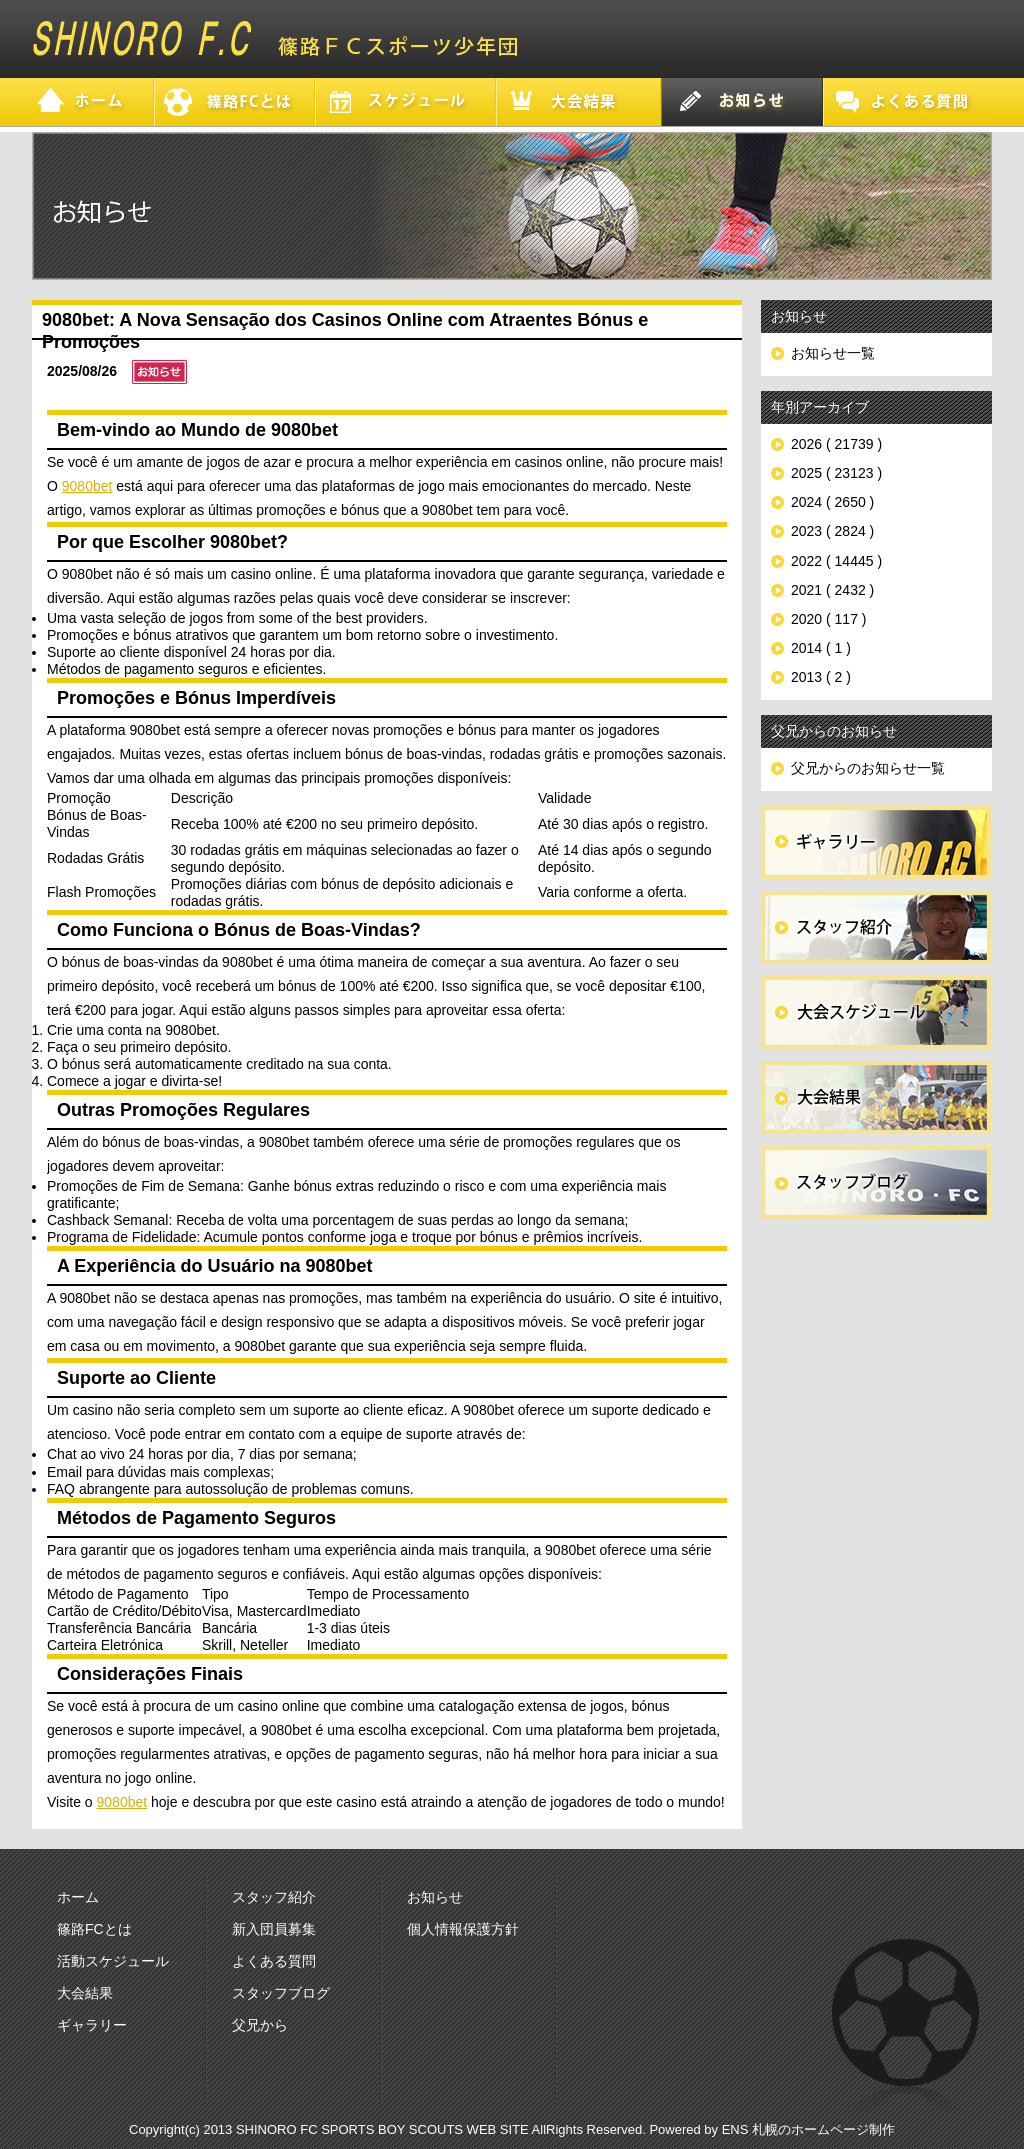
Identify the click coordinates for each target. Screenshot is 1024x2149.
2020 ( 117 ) (829, 619)
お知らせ (435, 1897)
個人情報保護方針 (463, 1929)
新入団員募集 (274, 1929)
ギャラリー (92, 2025)
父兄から (260, 2025)
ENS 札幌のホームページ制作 (808, 2129)
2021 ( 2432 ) (832, 590)
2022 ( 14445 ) (836, 561)
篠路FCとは (94, 1929)
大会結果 (85, 1993)
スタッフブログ (281, 1993)
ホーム (78, 1897)
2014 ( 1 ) (821, 648)
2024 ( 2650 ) (832, 502)
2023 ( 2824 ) (832, 531)
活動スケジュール (113, 1961)
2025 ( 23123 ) (836, 473)
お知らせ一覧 (833, 353)
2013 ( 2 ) (821, 677)
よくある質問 (274, 1961)
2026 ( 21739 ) (836, 444)
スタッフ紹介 (274, 1897)
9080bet (87, 486)
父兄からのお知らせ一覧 (868, 768)
